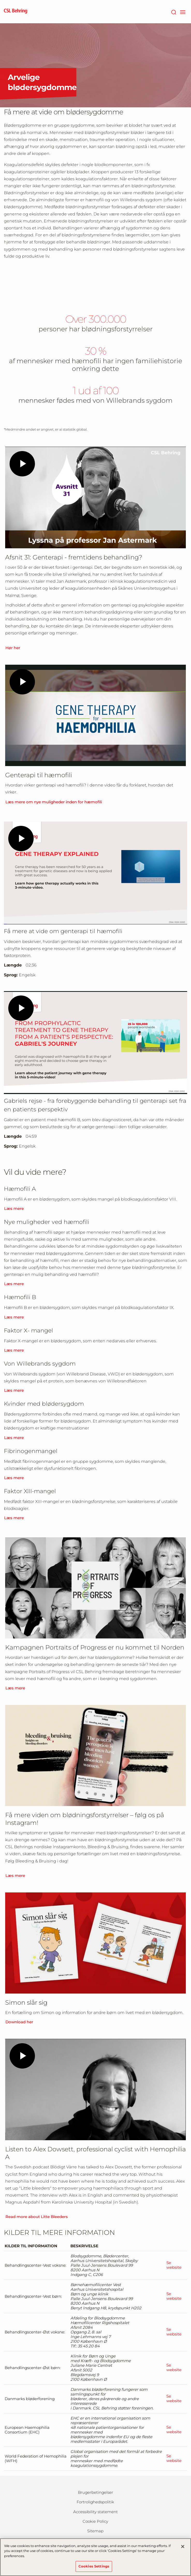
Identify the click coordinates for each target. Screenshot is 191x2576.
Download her (19, 2021)
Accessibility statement (95, 2511)
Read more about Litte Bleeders (36, 2216)
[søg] (173, 11)
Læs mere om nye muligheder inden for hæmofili (54, 801)
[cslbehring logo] (15, 11)
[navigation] (182, 11)
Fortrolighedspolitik (95, 2501)
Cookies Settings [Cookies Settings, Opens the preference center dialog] (93, 2566)
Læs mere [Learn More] (14, 1208)
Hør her (12, 647)
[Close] (182, 2546)
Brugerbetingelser (95, 2492)
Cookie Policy (95, 2521)
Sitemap (95, 2530)
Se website (173, 2265)
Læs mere (14, 1283)
